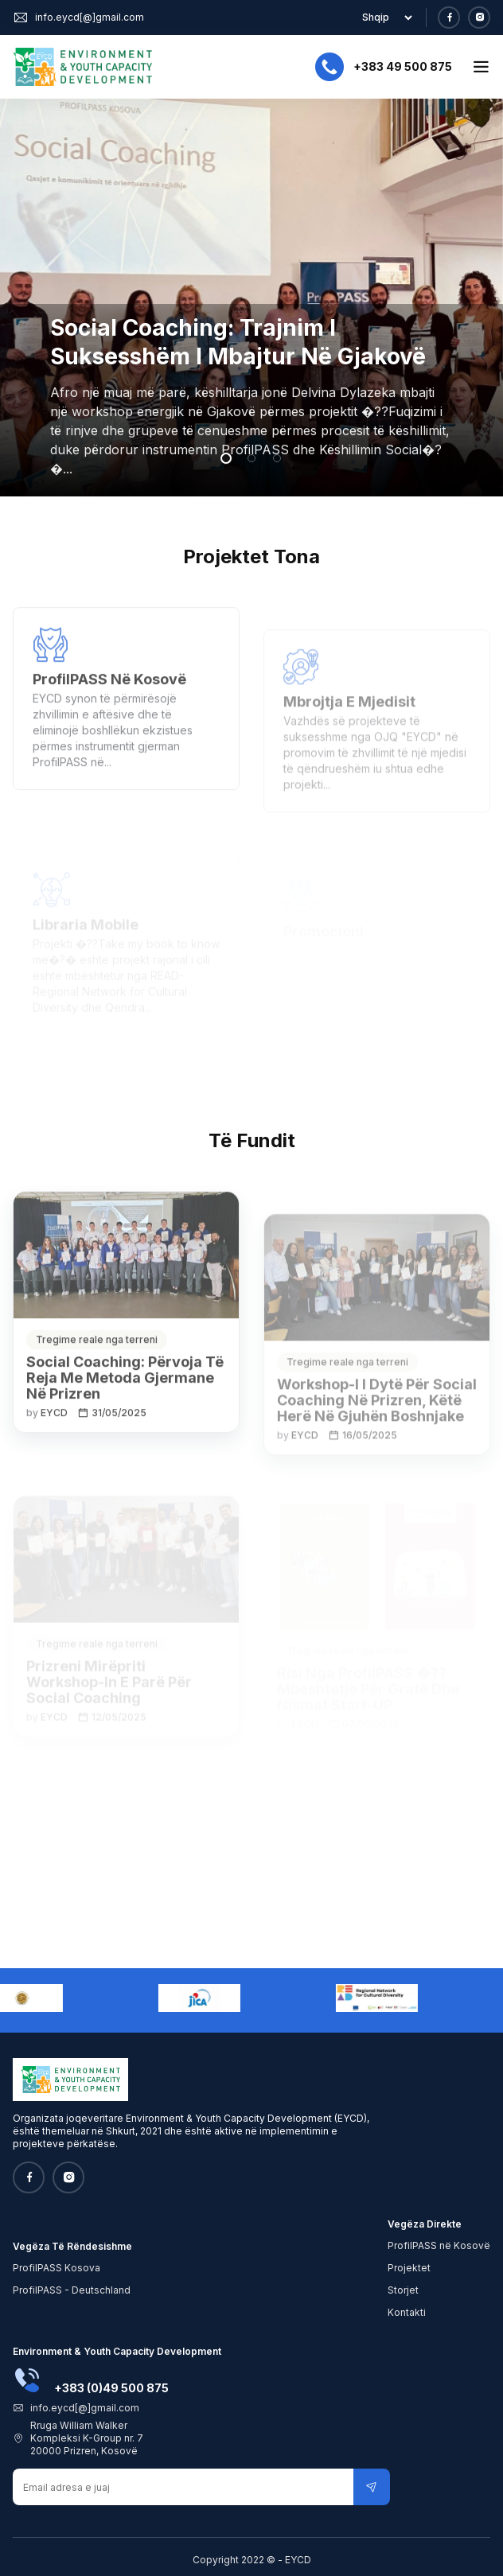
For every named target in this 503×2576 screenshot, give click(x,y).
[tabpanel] (251, 297)
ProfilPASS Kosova (56, 2268)
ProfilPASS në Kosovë (439, 2245)
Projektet (409, 2268)
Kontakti (407, 2312)
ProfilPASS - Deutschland (72, 2290)
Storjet (403, 2290)
